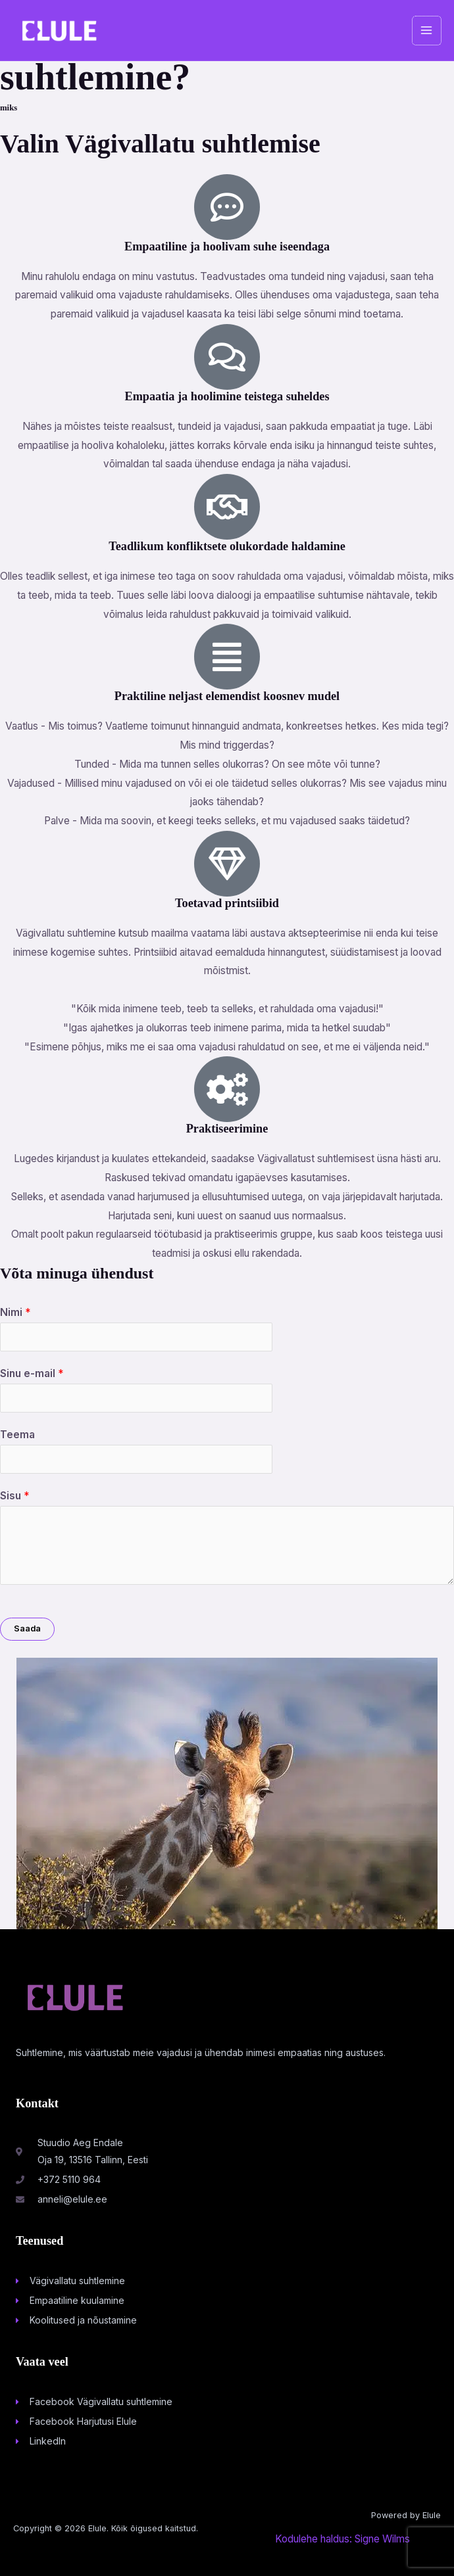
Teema (17, 1434)
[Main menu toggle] (427, 30)
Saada (27, 1628)
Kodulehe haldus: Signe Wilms (342, 2539)
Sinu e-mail (31, 1373)
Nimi (15, 1312)
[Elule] (59, 31)
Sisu (14, 1495)
